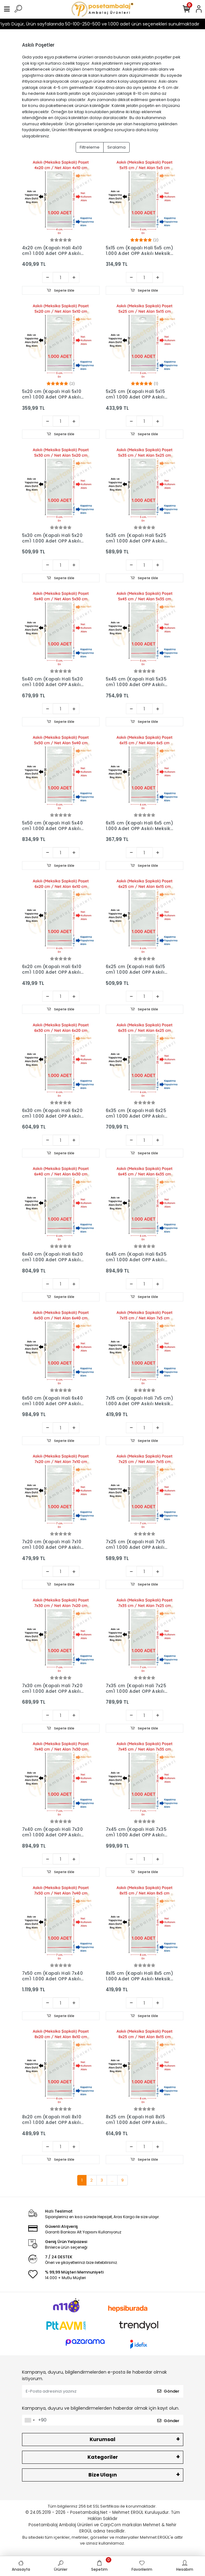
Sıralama (116, 147)
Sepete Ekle (61, 290)
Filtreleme (90, 147)
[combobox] (29, 2420)
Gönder (168, 2391)
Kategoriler (102, 2457)
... (112, 2180)
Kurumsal (102, 2439)
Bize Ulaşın (102, 2474)
